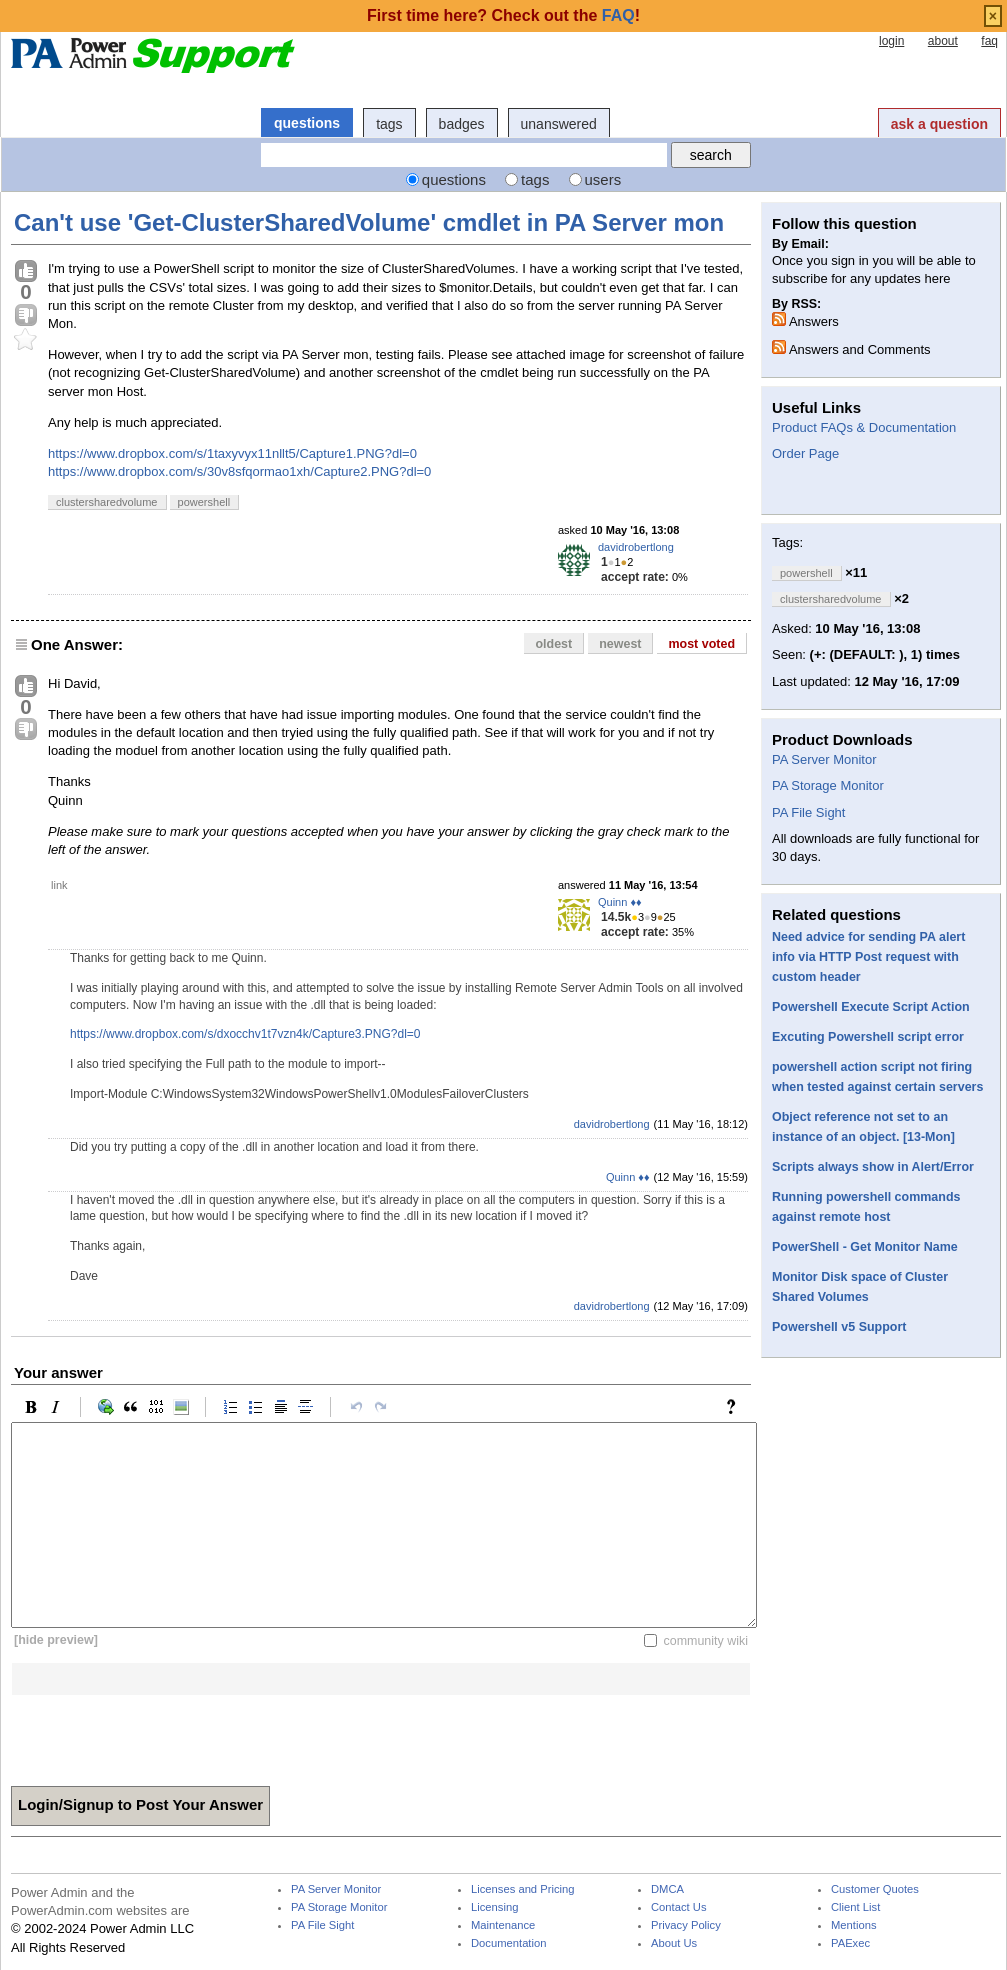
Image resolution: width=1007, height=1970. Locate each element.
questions (307, 123)
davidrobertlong (636, 547)
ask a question (939, 124)
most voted (701, 644)
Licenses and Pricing (523, 1889)
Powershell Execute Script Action (871, 1007)
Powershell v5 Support (839, 1327)
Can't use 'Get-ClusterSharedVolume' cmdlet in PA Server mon (369, 222)
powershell (204, 502)
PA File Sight (808, 812)
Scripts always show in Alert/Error (873, 1167)
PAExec (850, 1943)
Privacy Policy (686, 1925)
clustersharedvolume (107, 502)
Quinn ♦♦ (620, 902)
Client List (855, 1907)
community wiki (705, 1640)
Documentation (508, 1943)
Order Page (805, 453)
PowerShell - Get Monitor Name (865, 1247)
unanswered (559, 124)
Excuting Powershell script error (868, 1037)
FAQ (618, 15)
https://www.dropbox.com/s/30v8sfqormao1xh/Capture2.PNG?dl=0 (239, 471)
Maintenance (503, 1925)
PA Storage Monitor (828, 785)
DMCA (667, 1889)
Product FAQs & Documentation (864, 427)
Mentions (854, 1925)
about (943, 41)
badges (462, 124)
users (603, 179)
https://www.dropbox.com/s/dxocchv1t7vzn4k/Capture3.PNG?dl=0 (245, 1034)
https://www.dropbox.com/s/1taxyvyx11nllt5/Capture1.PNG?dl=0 (232, 453)
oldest (553, 644)
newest (620, 644)
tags (389, 124)
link (59, 885)
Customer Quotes (875, 1889)
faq (989, 41)
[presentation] (163, 1734)
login (891, 41)
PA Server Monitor (824, 759)
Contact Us (679, 1907)
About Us (674, 1943)
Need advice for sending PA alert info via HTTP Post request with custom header (868, 957)
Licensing (494, 1907)
